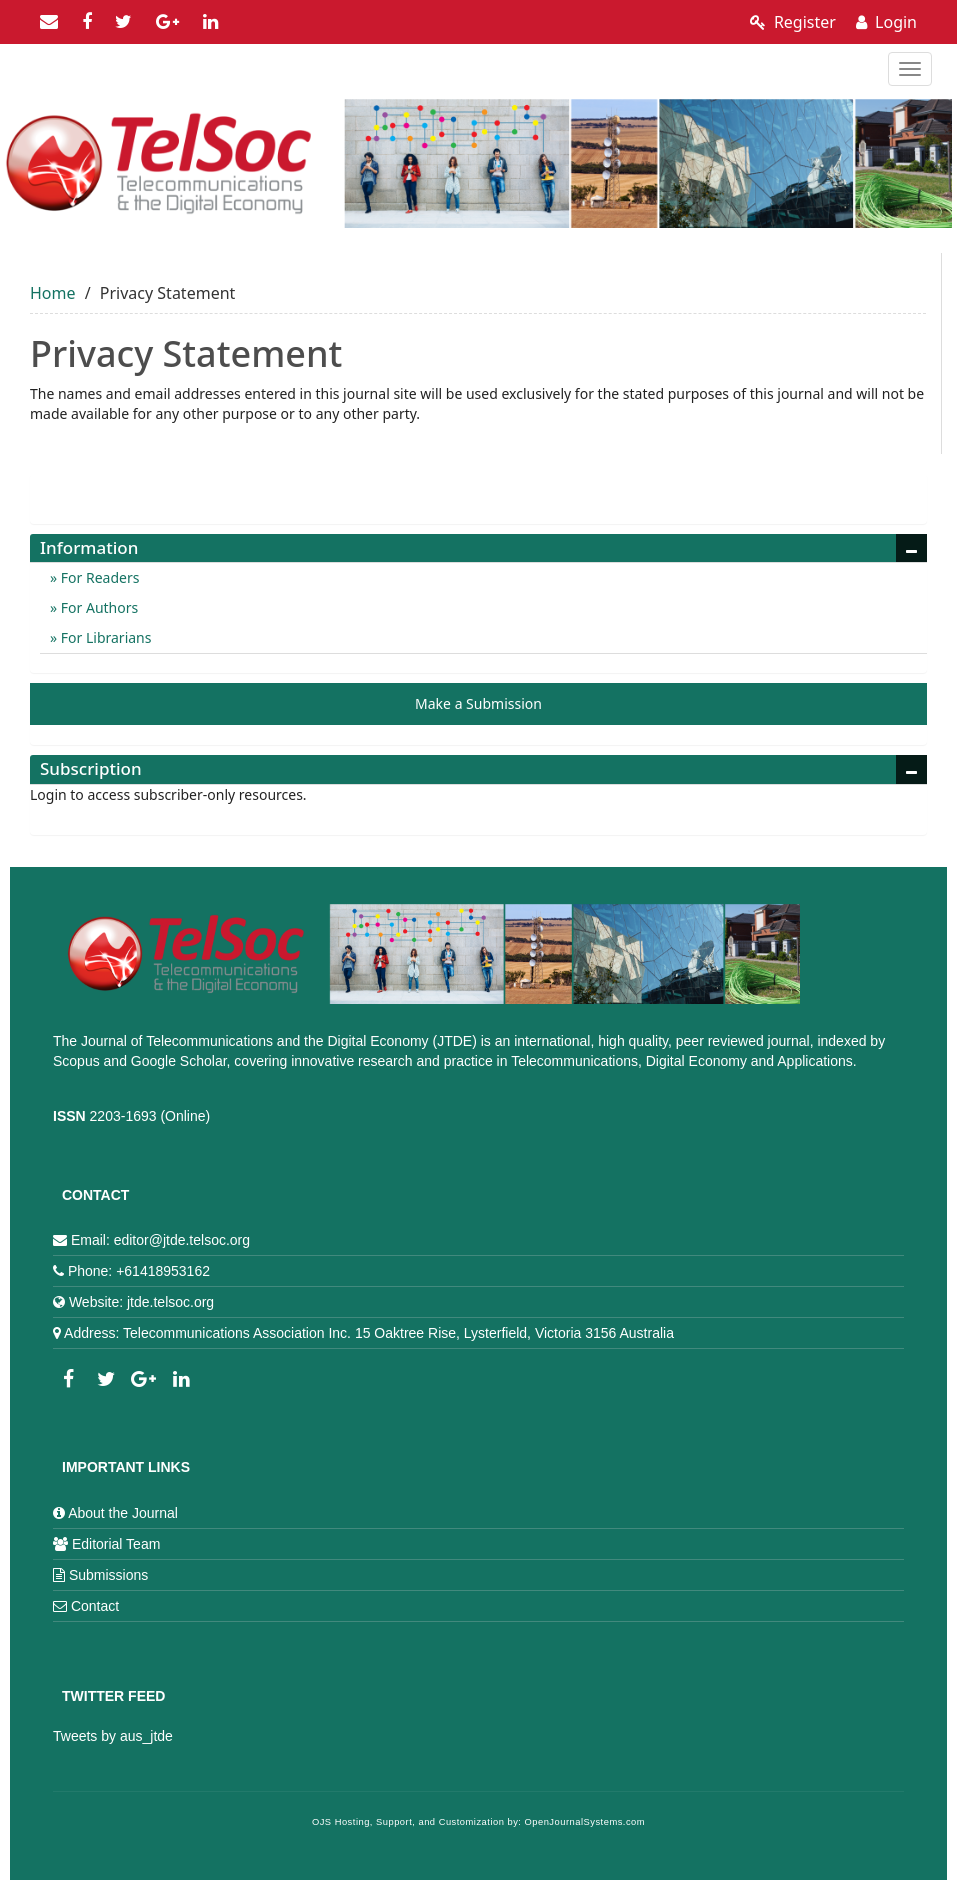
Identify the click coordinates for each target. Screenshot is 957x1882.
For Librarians (104, 637)
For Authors (97, 607)
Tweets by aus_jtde (113, 1736)
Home (53, 293)
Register (793, 22)
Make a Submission (478, 703)
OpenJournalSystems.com (585, 1822)
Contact (95, 1606)
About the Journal (123, 1513)
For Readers (98, 577)
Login (886, 22)
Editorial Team (116, 1544)
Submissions (108, 1575)
